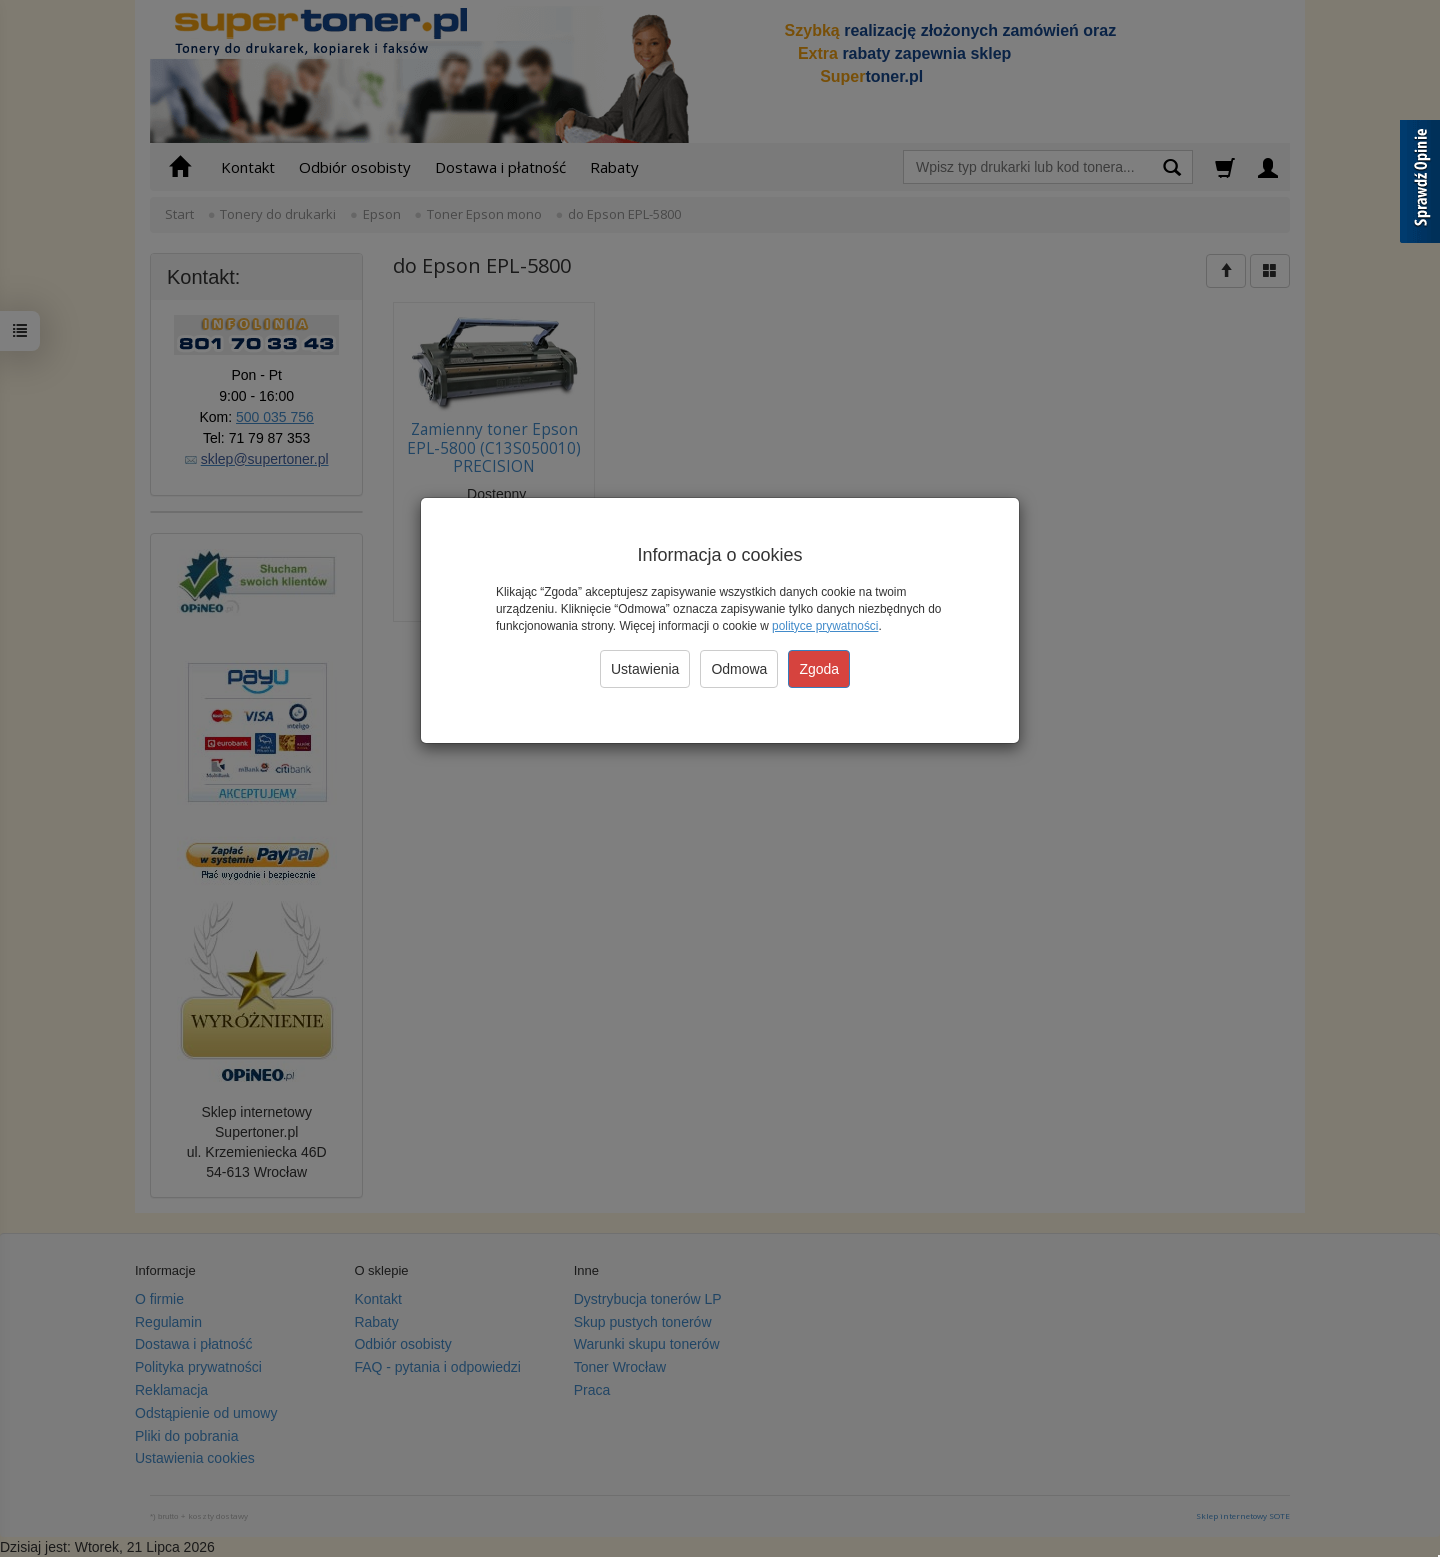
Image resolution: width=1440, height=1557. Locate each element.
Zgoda (819, 669)
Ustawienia (645, 669)
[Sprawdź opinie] (1420, 185)
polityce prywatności (825, 626)
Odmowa (739, 669)
